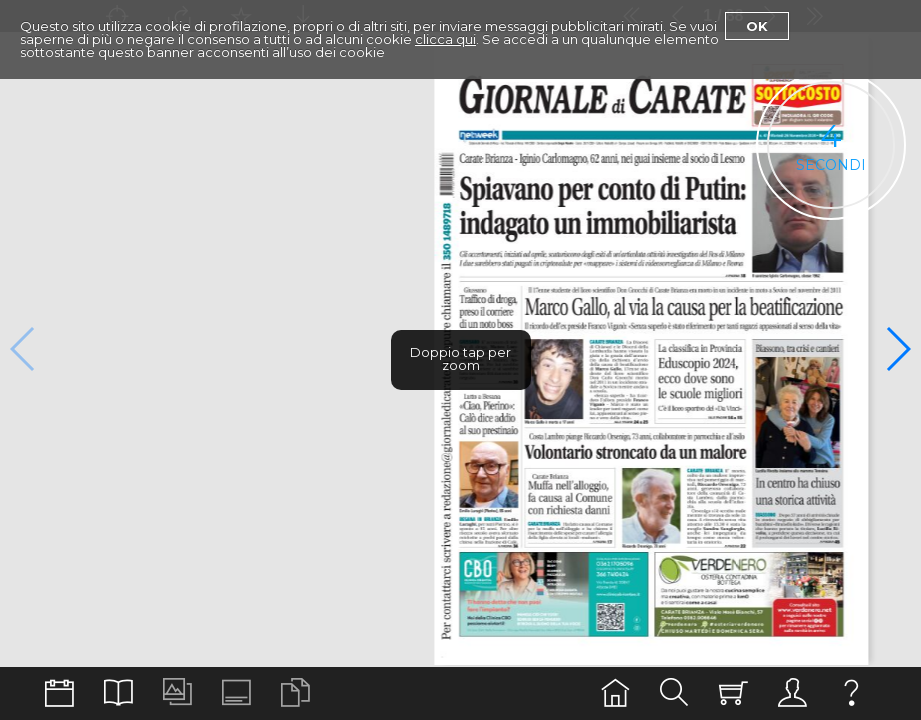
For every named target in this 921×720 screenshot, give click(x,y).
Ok (757, 26)
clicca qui (445, 39)
